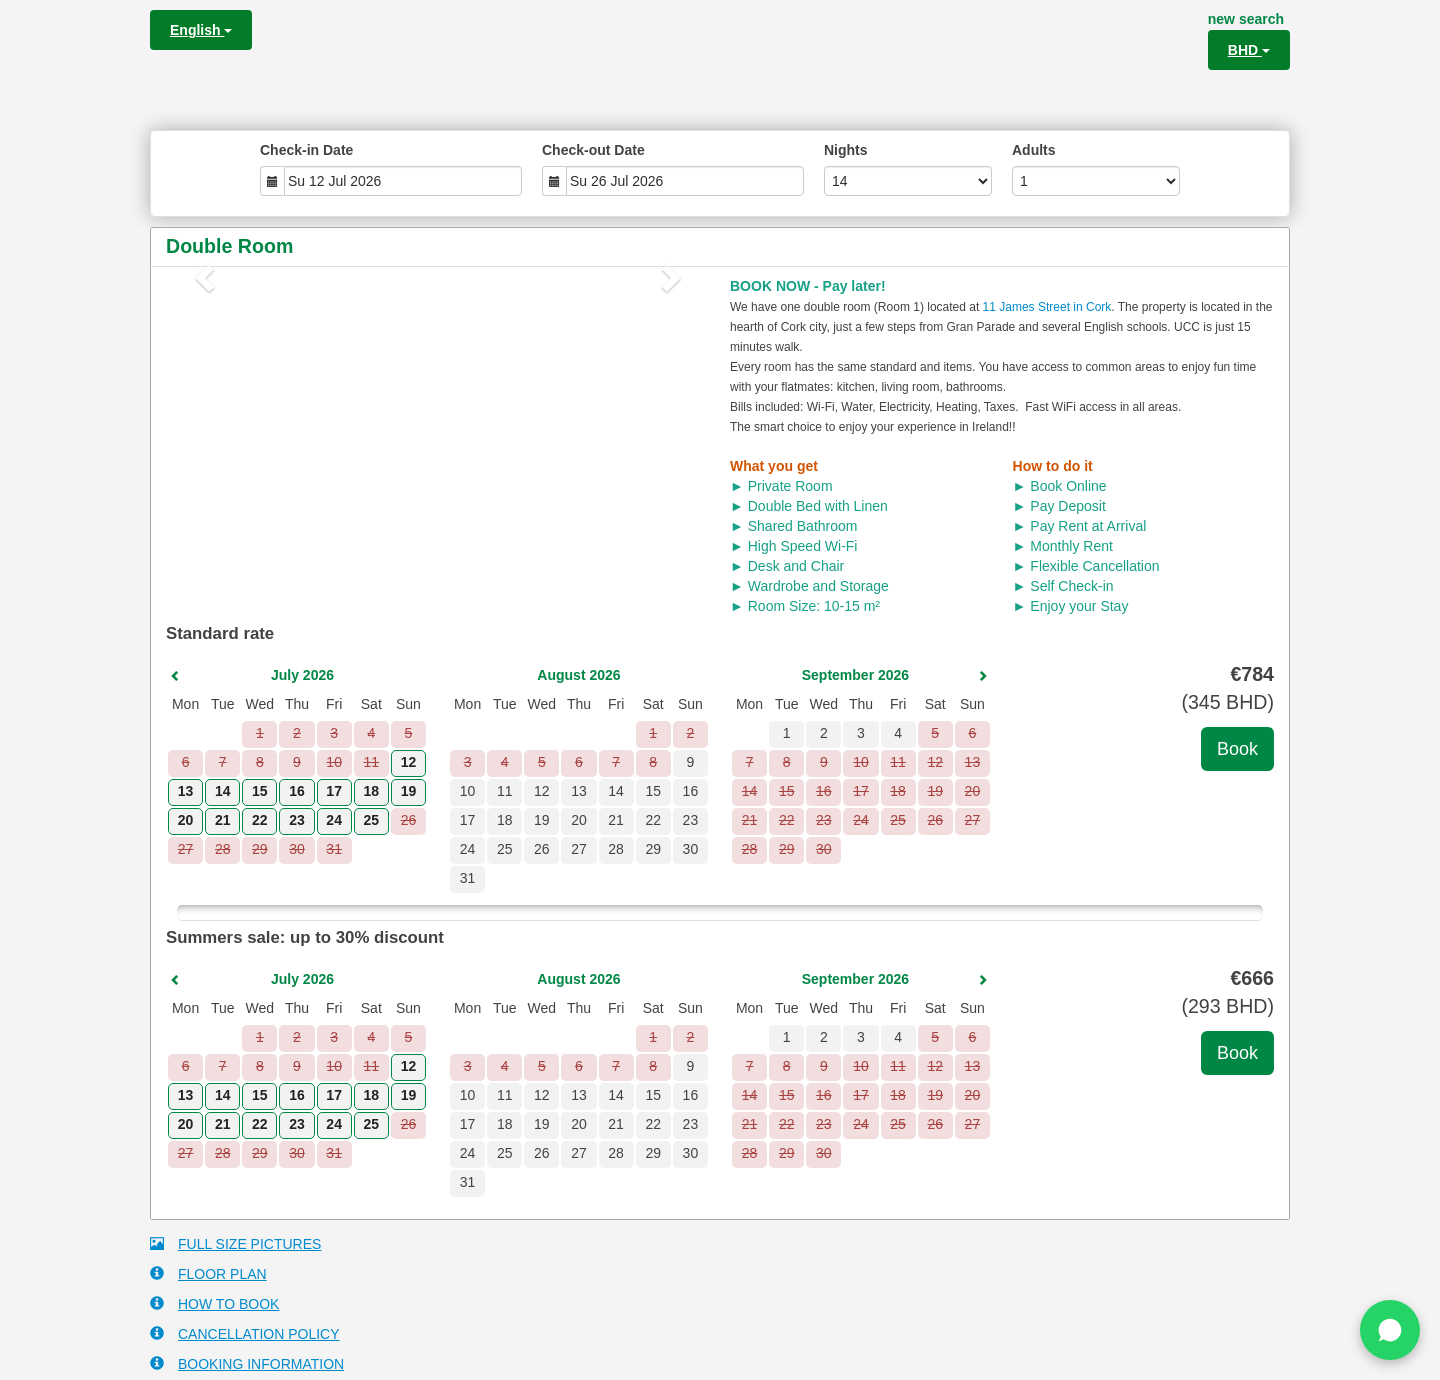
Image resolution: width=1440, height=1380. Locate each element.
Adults (1034, 150)
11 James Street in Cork (1047, 307)
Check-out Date (593, 150)
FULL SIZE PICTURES (235, 1243)
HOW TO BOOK (214, 1303)
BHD (1249, 50)
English (201, 30)
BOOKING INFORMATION (247, 1363)
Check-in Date (306, 150)
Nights (846, 150)
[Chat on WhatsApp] (1390, 1330)
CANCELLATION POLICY (245, 1333)
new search (1246, 19)
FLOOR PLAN (208, 1273)
